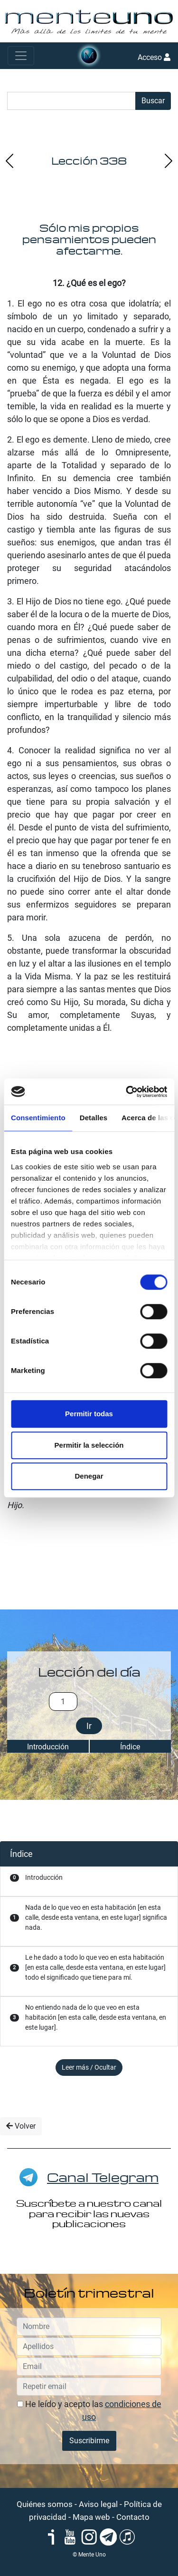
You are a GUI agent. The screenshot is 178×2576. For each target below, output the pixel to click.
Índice (130, 1746)
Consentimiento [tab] (38, 1118)
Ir (89, 1726)
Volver (21, 2126)
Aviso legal (98, 2504)
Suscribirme (89, 2440)
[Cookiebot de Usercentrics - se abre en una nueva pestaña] (126, 1092)
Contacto (133, 2517)
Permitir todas (89, 1414)
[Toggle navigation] (21, 55)
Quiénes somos (45, 2504)
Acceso (154, 57)
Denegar (89, 1476)
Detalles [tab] (93, 1118)
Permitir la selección (89, 1445)
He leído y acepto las (89, 2410)
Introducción (48, 1746)
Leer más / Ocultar (89, 2067)
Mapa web (91, 2517)
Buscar (153, 100)
